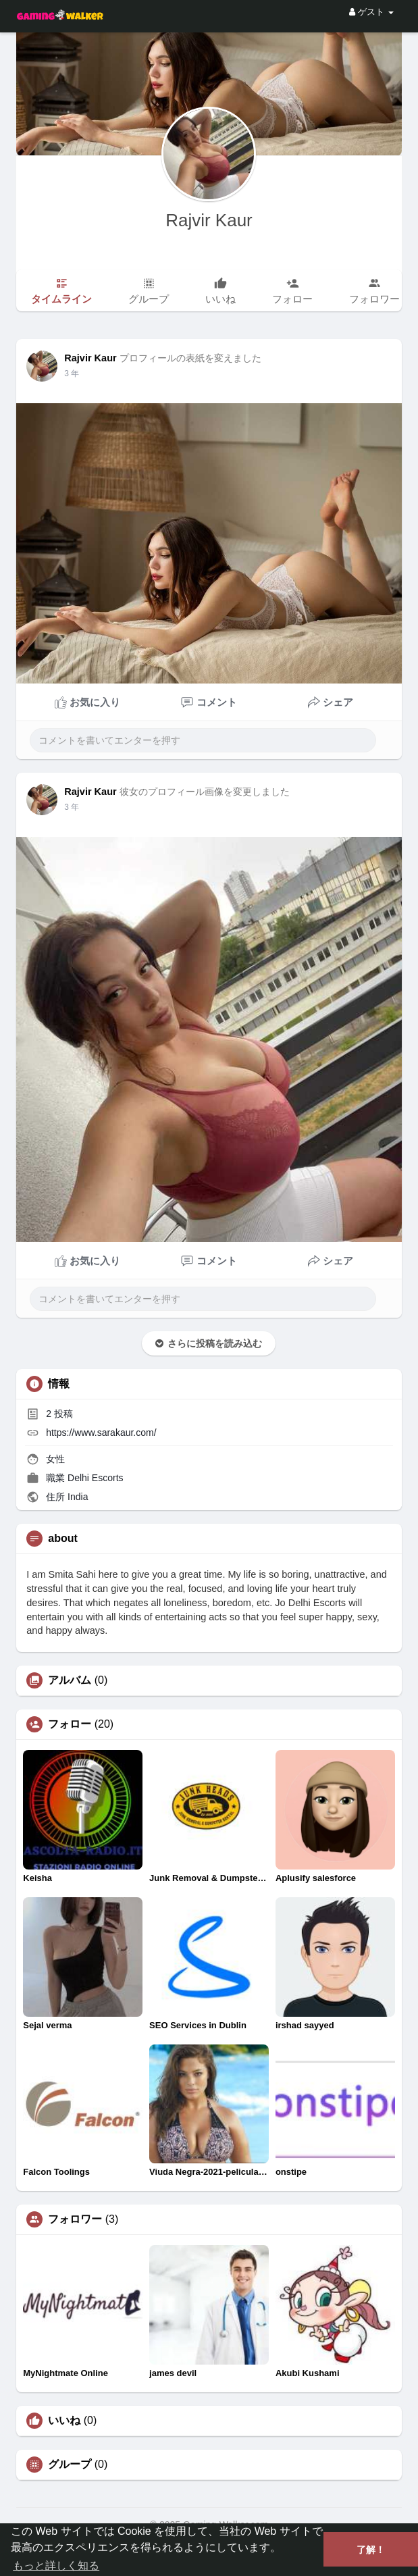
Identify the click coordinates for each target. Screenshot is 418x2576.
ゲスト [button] (371, 12)
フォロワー (75, 2219)
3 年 (71, 373)
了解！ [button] (371, 2549)
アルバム (69, 1680)
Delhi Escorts (95, 1477)
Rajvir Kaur (209, 220)
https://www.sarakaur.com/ (101, 1432)
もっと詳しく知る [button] (56, 2565)
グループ (69, 2464)
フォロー (69, 1724)
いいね (64, 2420)
